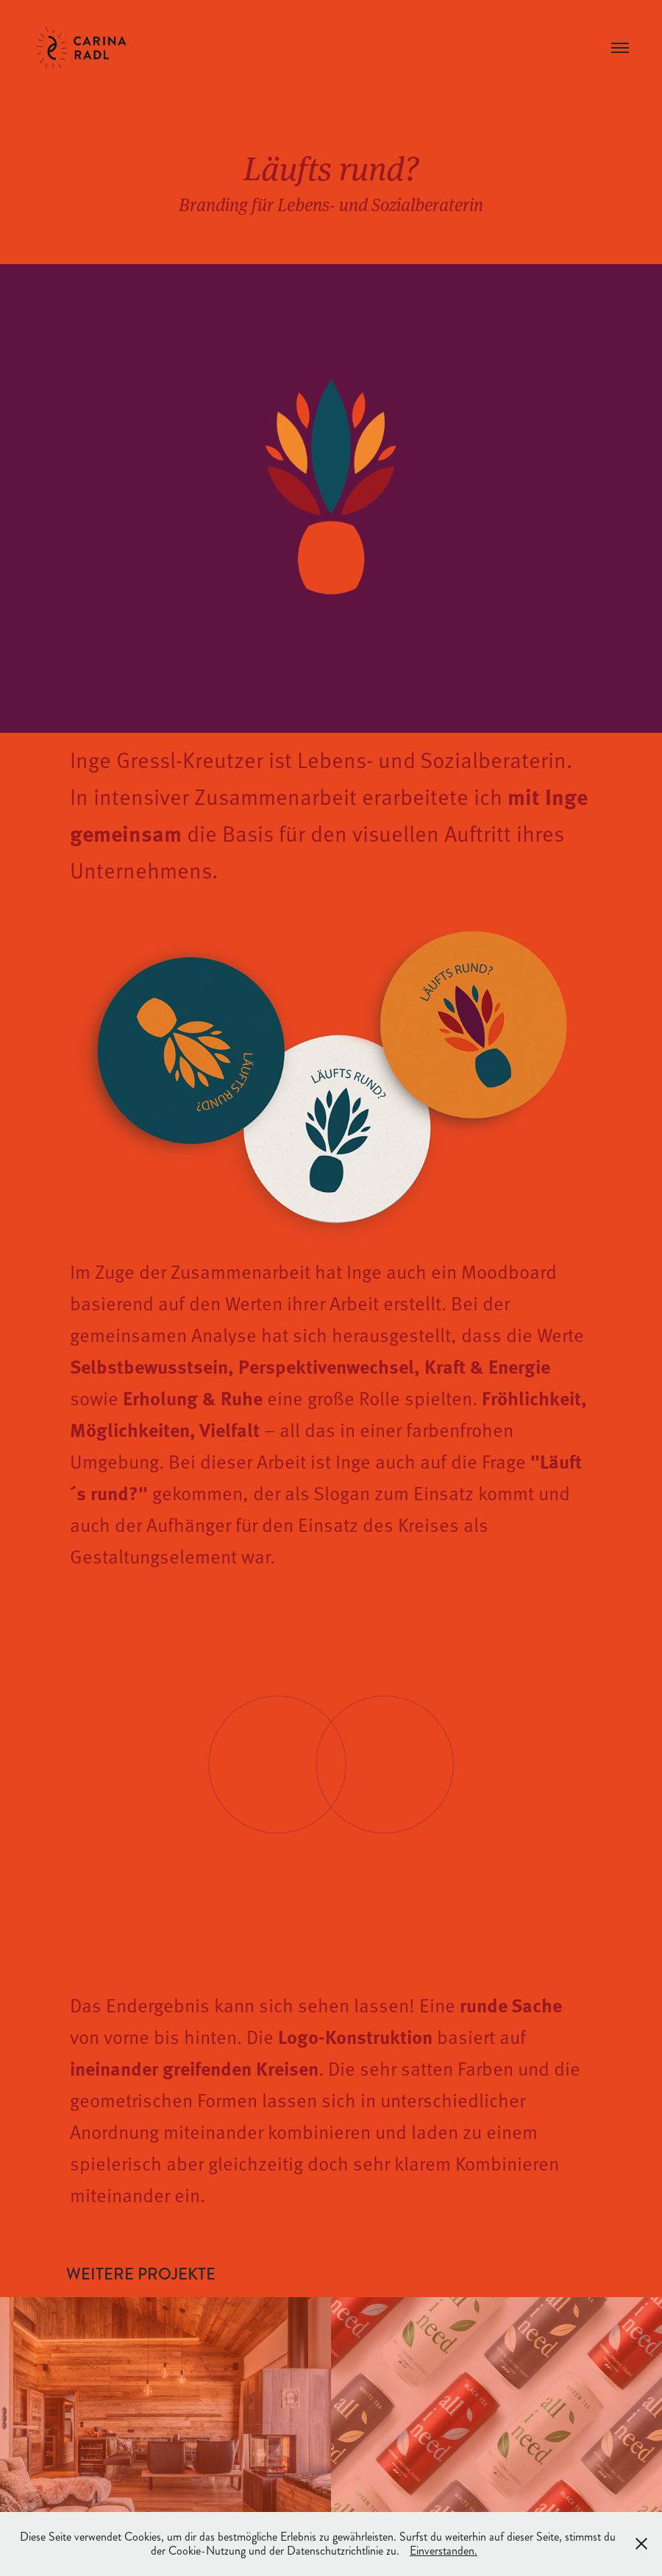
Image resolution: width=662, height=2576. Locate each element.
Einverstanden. (443, 2550)
